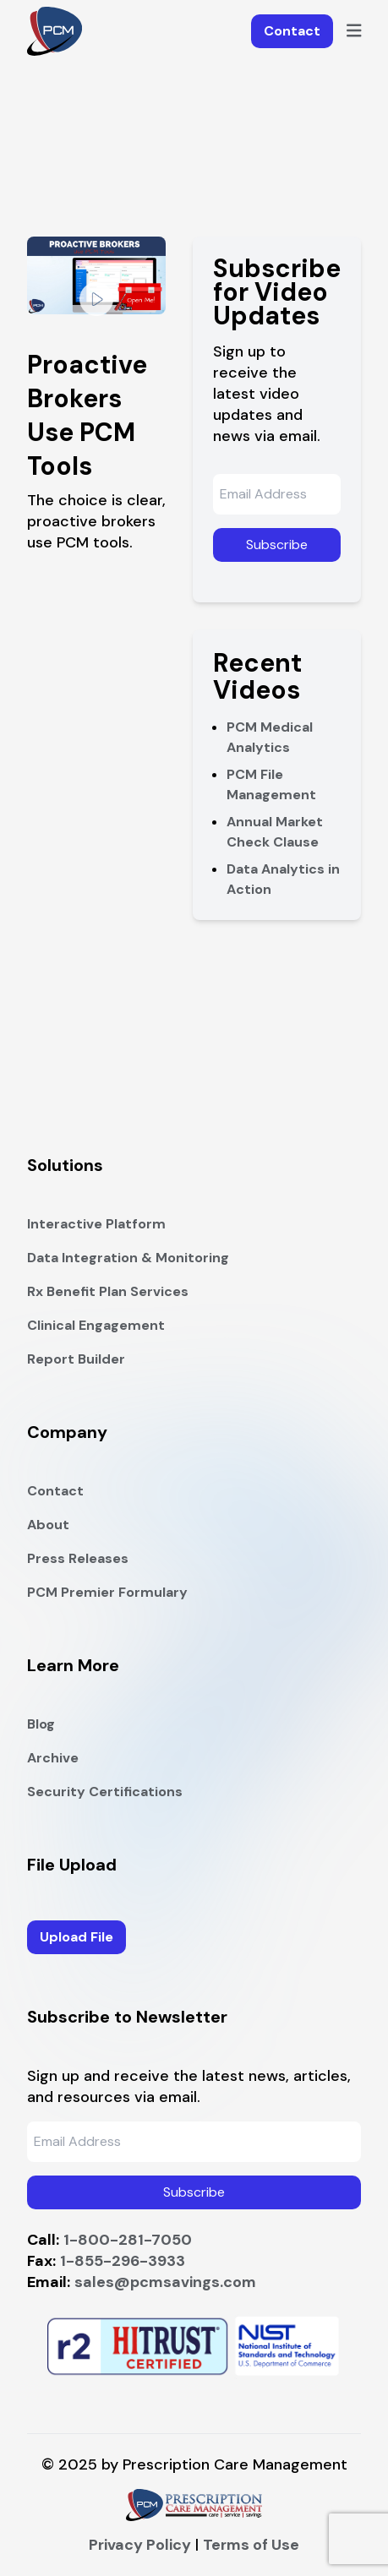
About (48, 1524)
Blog (41, 1724)
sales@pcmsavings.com (165, 2282)
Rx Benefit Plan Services (108, 1291)
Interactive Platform (96, 1224)
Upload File (76, 1937)
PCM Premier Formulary (107, 1592)
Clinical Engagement (96, 1325)
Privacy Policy (140, 2545)
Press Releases (77, 1558)
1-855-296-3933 (122, 2261)
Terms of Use (251, 2545)
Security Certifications (105, 1791)
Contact (292, 31)
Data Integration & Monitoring (128, 1257)
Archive (53, 1758)
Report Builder (76, 1359)
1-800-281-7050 (127, 2240)
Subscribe (277, 544)
